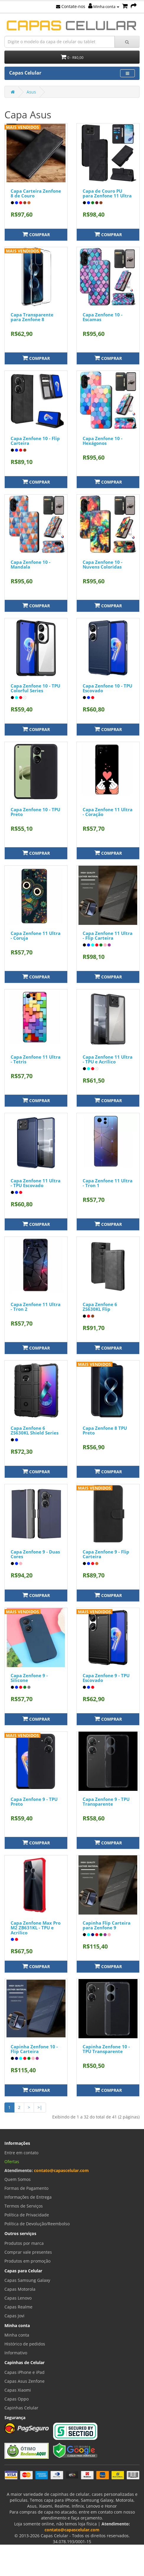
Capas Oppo (16, 2399)
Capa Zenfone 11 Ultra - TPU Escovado (35, 1183)
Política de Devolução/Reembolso (37, 2223)
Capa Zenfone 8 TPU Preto (105, 1430)
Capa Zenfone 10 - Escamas (102, 317)
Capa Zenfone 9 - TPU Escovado (106, 1677)
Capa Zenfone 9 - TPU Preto (34, 1801)
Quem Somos (17, 2179)
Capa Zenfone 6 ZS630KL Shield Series (34, 1430)
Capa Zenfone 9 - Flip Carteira (106, 1554)
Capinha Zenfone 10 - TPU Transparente (106, 2049)
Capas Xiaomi (17, 2390)
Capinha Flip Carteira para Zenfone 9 (106, 1925)
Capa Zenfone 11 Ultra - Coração (107, 811)
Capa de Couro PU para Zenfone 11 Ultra (107, 193)
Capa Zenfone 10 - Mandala (30, 564)
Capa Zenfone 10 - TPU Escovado (107, 688)
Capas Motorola (19, 2289)
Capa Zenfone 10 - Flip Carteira (35, 440)
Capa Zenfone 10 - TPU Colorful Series (35, 688)
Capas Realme (18, 2307)
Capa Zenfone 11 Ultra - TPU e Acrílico (107, 1059)
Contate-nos (70, 6)
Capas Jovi (14, 2316)
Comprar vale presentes (28, 2252)
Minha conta (103, 6)
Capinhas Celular (21, 2408)
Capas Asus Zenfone (24, 2381)
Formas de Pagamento (26, 2188)
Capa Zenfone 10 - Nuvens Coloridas (102, 564)
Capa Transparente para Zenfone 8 (32, 317)
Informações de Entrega (28, 2197)
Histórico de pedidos (24, 2344)
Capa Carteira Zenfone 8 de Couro (36, 193)
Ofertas (11, 2161)
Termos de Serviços (23, 2206)
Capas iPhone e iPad (24, 2372)
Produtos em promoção (27, 2261)
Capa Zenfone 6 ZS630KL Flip (100, 1306)
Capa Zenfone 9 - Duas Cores (35, 1554)
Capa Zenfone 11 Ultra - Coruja (35, 935)
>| (39, 2107)
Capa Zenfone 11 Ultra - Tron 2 (35, 1306)
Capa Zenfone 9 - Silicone (29, 1677)
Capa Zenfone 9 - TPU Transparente (106, 1801)
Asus (31, 92)
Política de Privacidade (26, 2215)
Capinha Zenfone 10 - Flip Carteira (34, 2049)
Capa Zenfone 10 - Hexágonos (102, 440)
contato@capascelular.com (61, 2170)
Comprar (36, 234)
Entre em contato (21, 2152)
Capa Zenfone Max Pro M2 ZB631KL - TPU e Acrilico (35, 1928)
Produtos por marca (24, 2243)
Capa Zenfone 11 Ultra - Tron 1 (107, 1183)
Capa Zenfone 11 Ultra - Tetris (35, 1059)
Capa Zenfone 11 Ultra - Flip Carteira (107, 935)
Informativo (15, 2353)
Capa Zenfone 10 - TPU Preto (35, 811)
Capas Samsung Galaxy (27, 2280)
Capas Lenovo (18, 2298)
